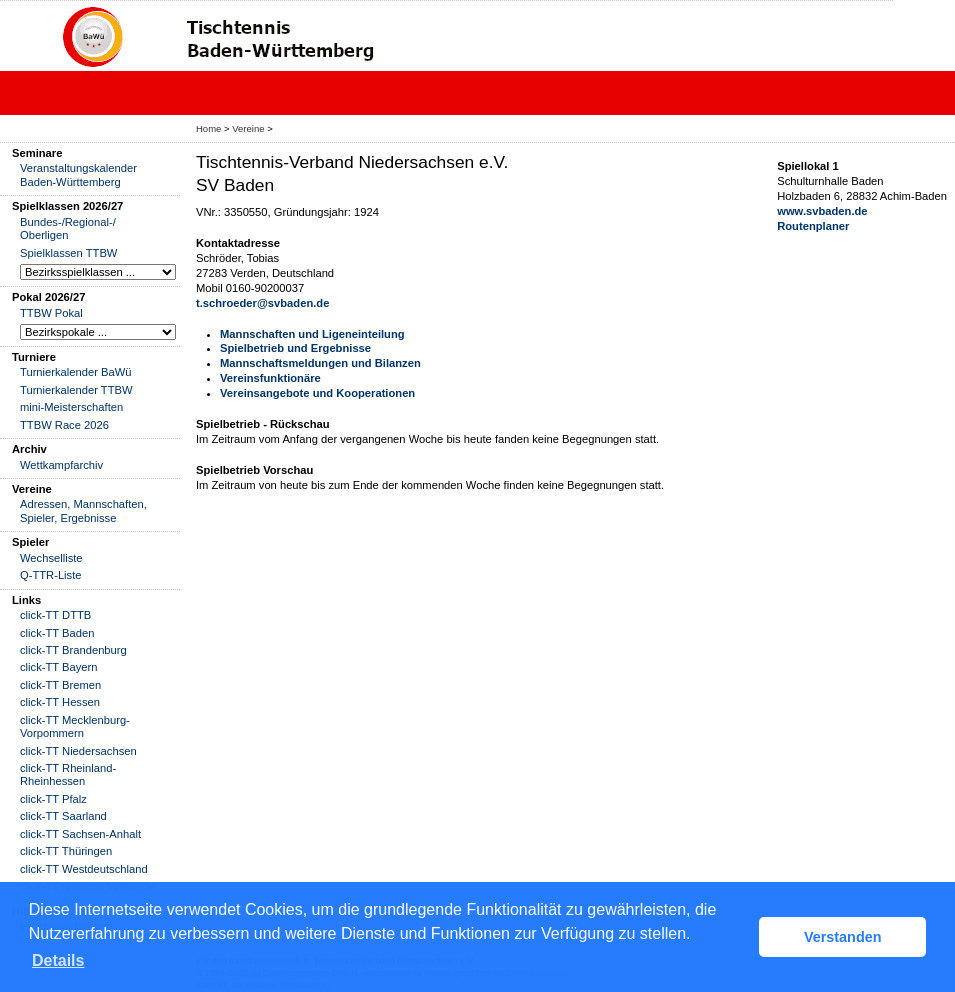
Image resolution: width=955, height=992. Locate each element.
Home (208, 128)
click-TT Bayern (59, 667)
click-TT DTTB (55, 615)
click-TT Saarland (63, 816)
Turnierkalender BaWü (76, 372)
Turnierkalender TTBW (76, 390)
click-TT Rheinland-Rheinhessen (68, 774)
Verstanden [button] (843, 937)
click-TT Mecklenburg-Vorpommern (75, 726)
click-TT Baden (57, 633)
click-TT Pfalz (53, 799)
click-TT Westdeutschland (84, 869)
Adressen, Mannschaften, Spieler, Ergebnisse (83, 510)
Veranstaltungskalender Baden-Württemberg (78, 174)
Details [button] (58, 960)
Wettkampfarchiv (61, 465)
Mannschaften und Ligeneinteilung (312, 334)
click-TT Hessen (60, 702)
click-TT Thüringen (66, 851)
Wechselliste (51, 558)
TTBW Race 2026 (64, 425)
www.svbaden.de (822, 211)
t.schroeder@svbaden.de (262, 303)
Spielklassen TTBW (68, 253)
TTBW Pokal (51, 313)
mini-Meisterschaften (71, 407)
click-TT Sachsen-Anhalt (80, 834)
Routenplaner (813, 226)
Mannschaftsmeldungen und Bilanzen (320, 363)
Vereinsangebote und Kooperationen (317, 393)
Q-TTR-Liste (51, 575)
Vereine (248, 128)
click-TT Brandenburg (73, 650)
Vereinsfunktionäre (270, 378)
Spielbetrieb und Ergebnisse (295, 348)
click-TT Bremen (60, 685)
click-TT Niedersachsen (78, 751)
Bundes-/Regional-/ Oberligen (68, 228)
